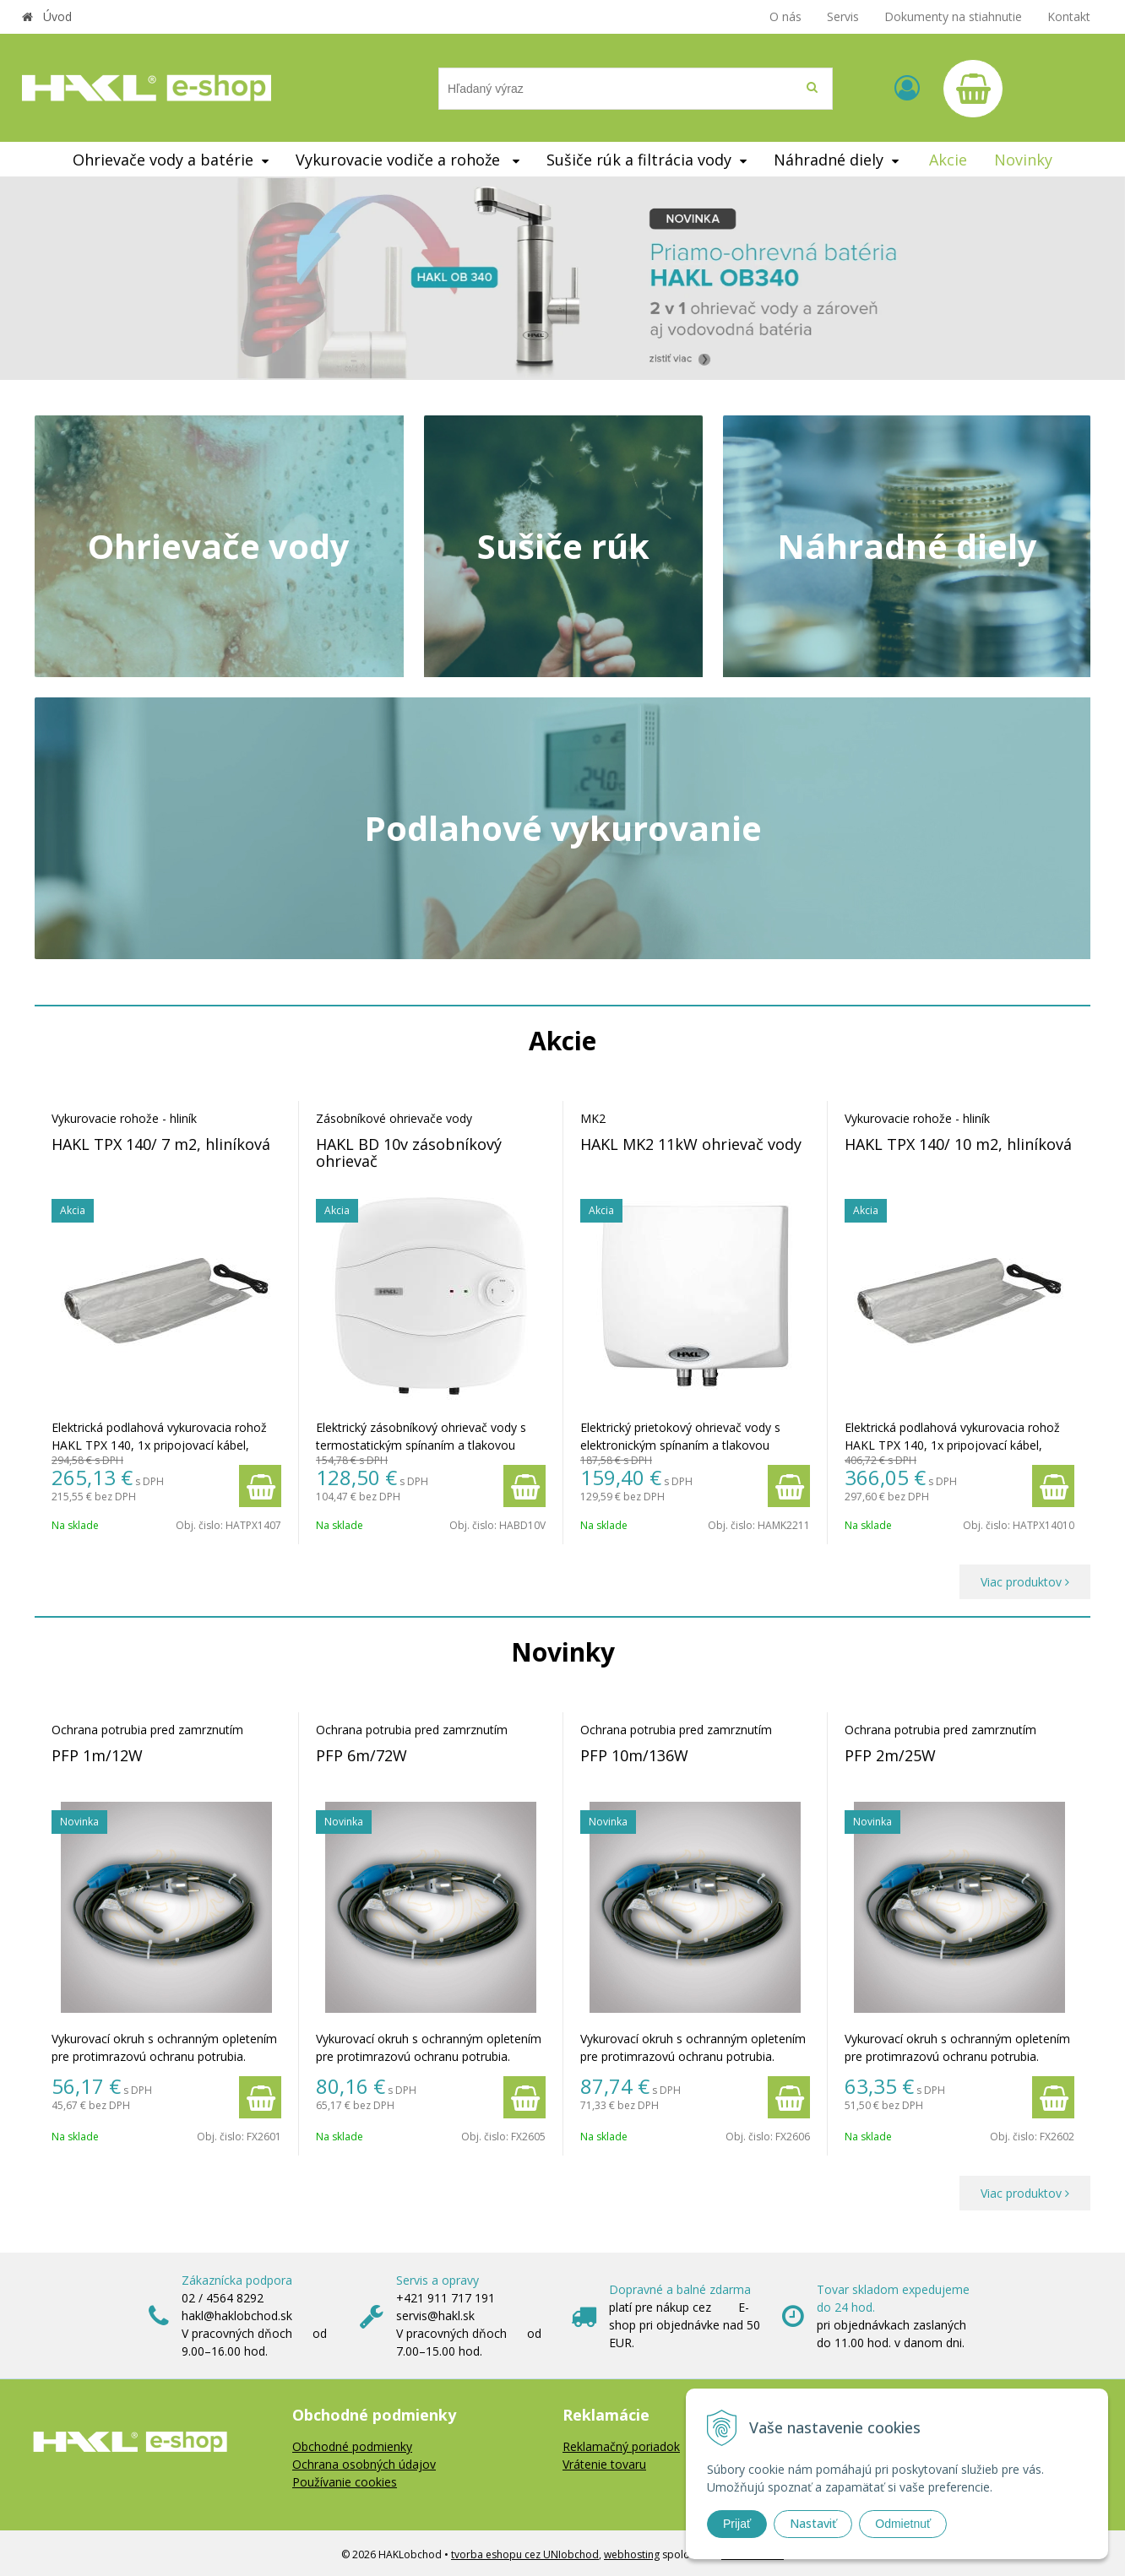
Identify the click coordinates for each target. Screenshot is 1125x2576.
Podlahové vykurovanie (563, 828)
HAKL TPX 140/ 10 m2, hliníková (958, 1144)
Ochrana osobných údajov (364, 2464)
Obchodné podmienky (352, 2446)
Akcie (948, 159)
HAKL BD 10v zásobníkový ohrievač (409, 1152)
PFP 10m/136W (634, 1755)
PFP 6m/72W (361, 1755)
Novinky (1023, 159)
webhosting (632, 2554)
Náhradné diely (907, 546)
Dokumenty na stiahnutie (953, 16)
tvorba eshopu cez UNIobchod (525, 2554)
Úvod (57, 16)
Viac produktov (1025, 1582)
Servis (843, 16)
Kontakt (1068, 16)
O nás (785, 16)
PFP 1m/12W (97, 1755)
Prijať (737, 2523)
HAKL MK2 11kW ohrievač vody (691, 1144)
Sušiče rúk (563, 546)
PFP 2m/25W (890, 1755)
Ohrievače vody (219, 546)
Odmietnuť (903, 2523)
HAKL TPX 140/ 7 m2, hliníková (161, 1144)
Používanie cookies (344, 2482)
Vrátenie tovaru (604, 2464)
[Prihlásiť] (907, 87)
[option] (562, 278)
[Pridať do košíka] (260, 1486)
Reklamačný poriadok (621, 2446)
